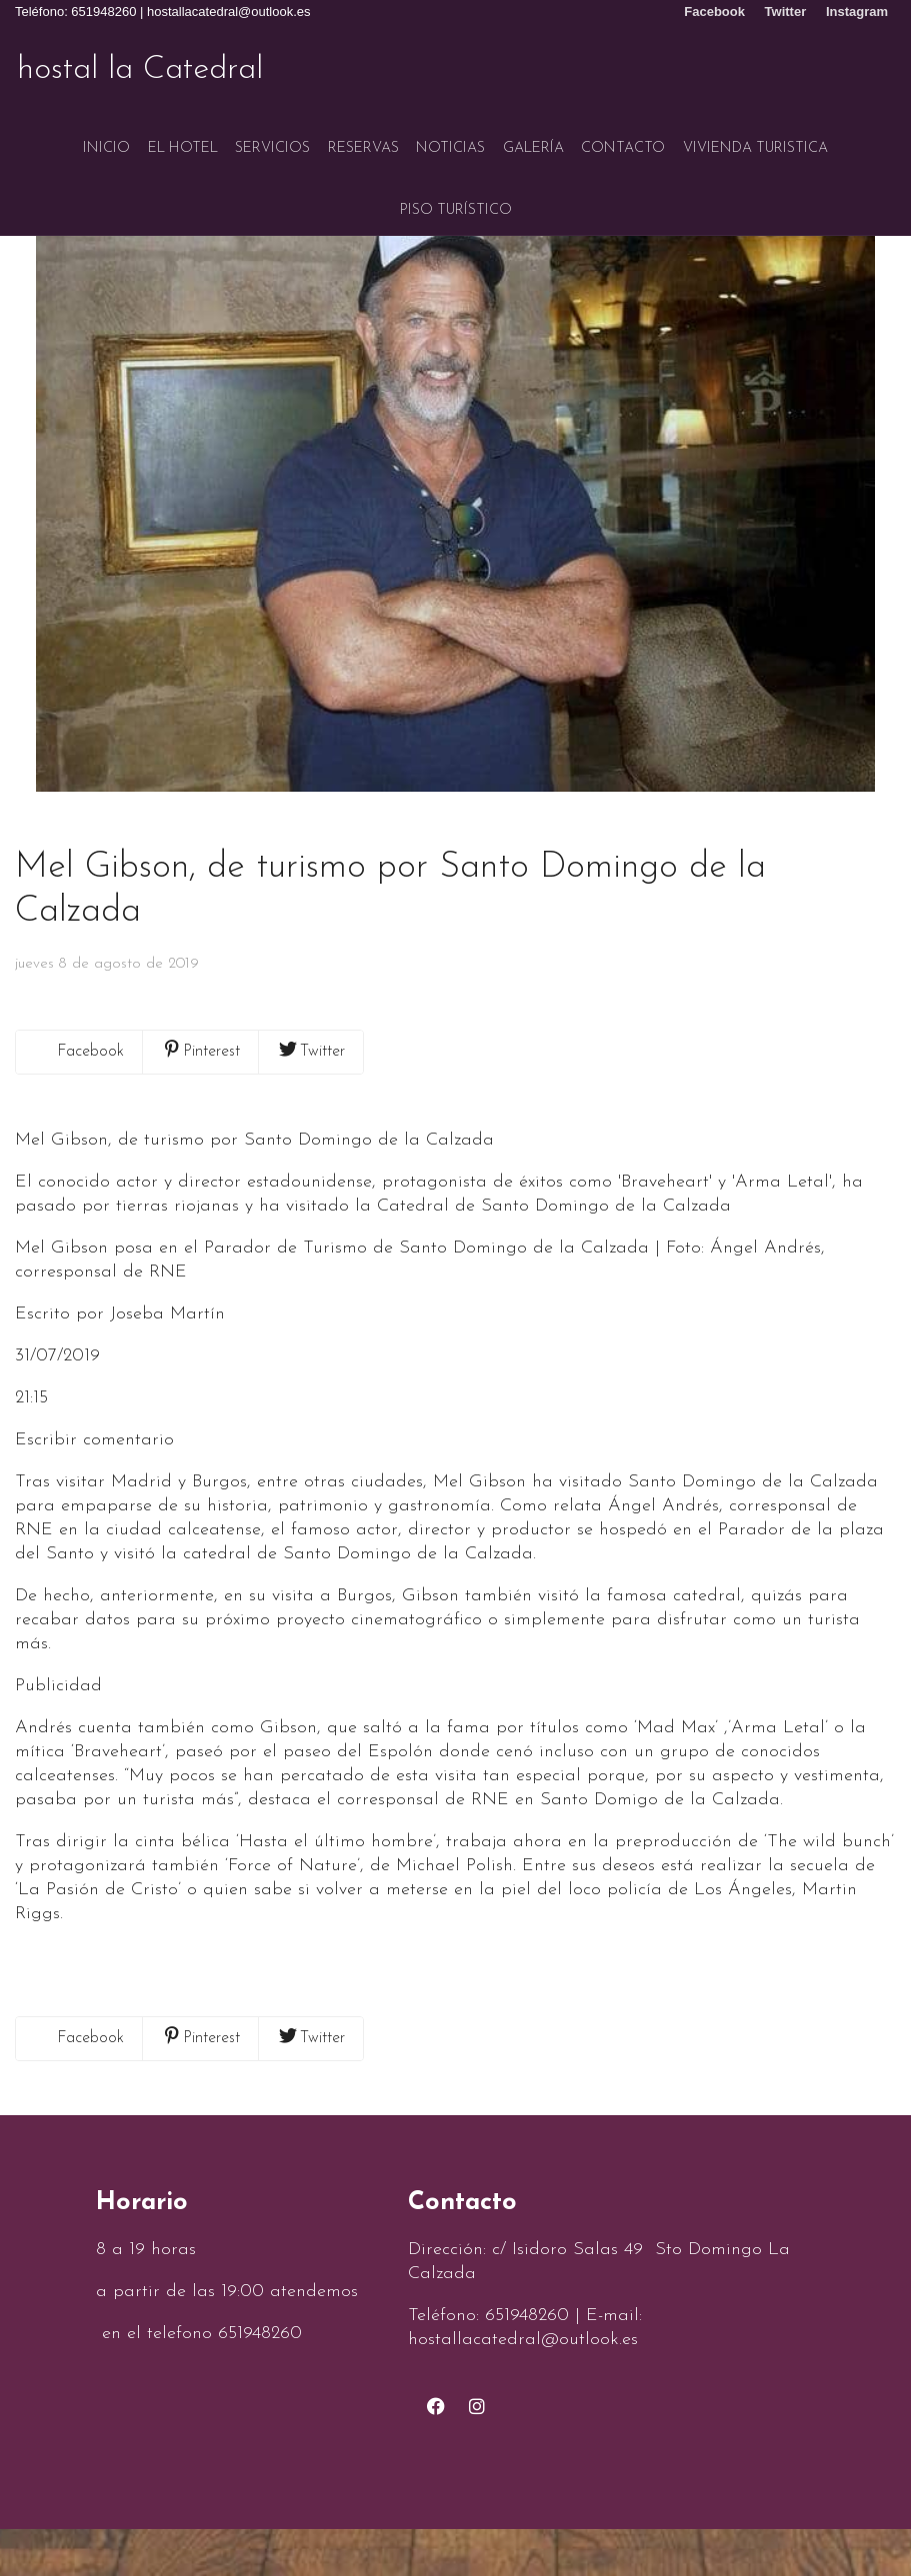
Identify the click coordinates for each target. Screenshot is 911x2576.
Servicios (272, 138)
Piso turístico (456, 190)
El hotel (183, 138)
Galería (533, 138)
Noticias (450, 138)
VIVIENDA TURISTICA (755, 138)
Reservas (363, 138)
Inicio (106, 138)
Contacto (623, 138)
